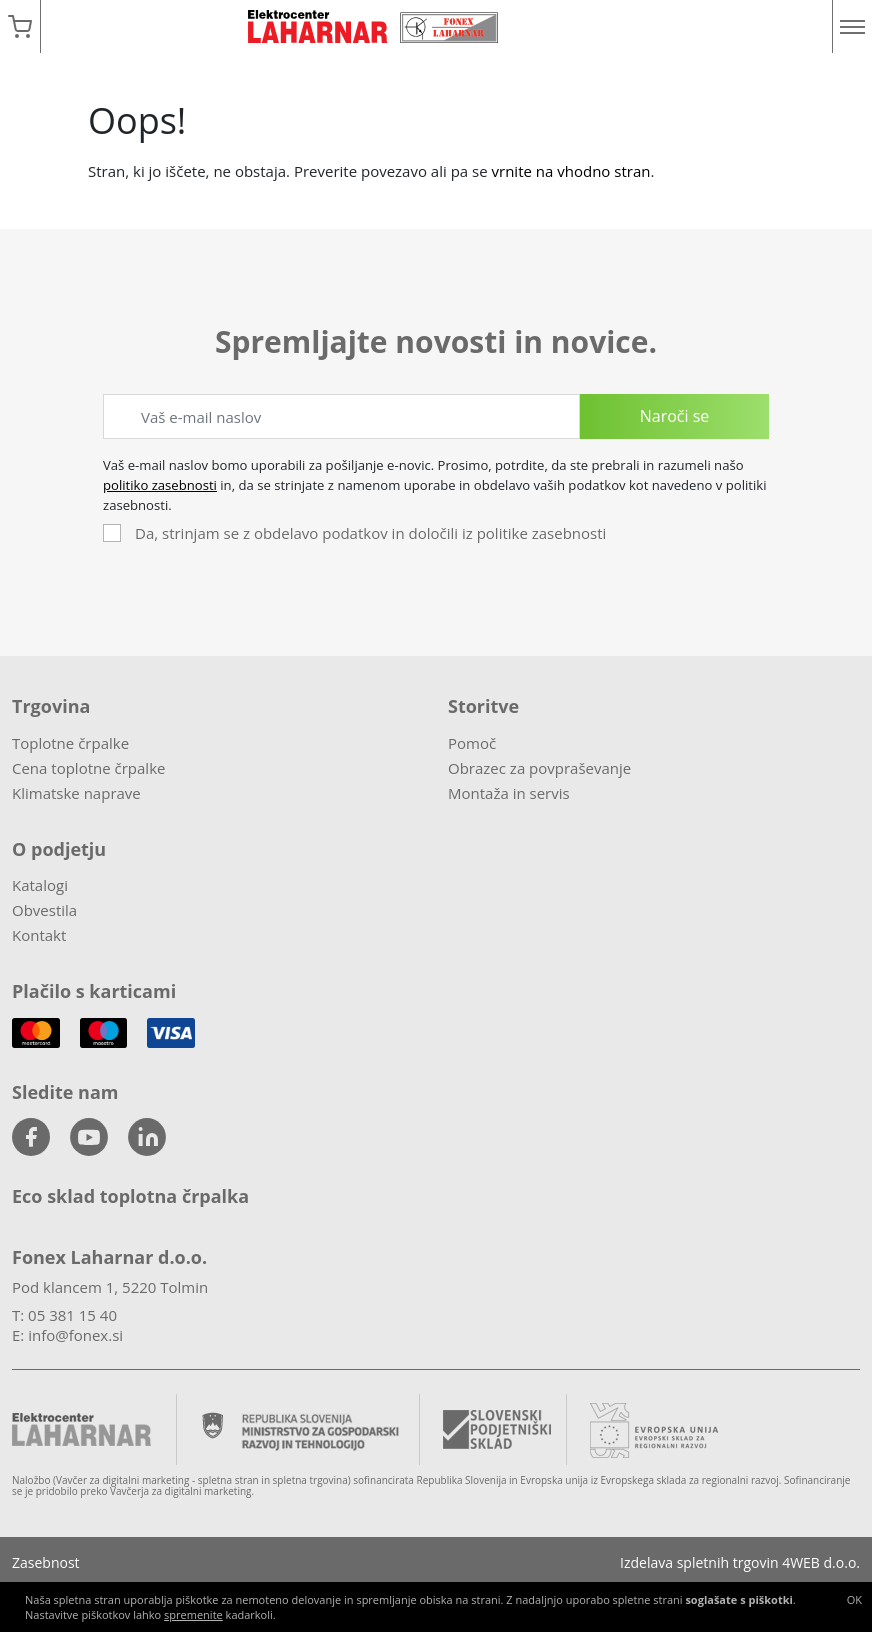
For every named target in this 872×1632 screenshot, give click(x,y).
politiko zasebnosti (160, 485)
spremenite (193, 1614)
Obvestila (44, 910)
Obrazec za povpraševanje (539, 768)
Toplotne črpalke (70, 743)
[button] (20, 26)
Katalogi (40, 885)
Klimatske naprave (76, 793)
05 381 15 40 (72, 1315)
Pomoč (472, 743)
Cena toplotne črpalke (88, 768)
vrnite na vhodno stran (571, 171)
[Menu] (852, 26)
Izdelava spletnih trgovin (699, 1562)
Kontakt (39, 935)
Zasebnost (46, 1562)
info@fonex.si (75, 1335)
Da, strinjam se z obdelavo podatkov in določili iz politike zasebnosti (370, 533)
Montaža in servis (509, 793)
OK (854, 1599)
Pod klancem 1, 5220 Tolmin (110, 1287)
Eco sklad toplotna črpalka (130, 1196)
